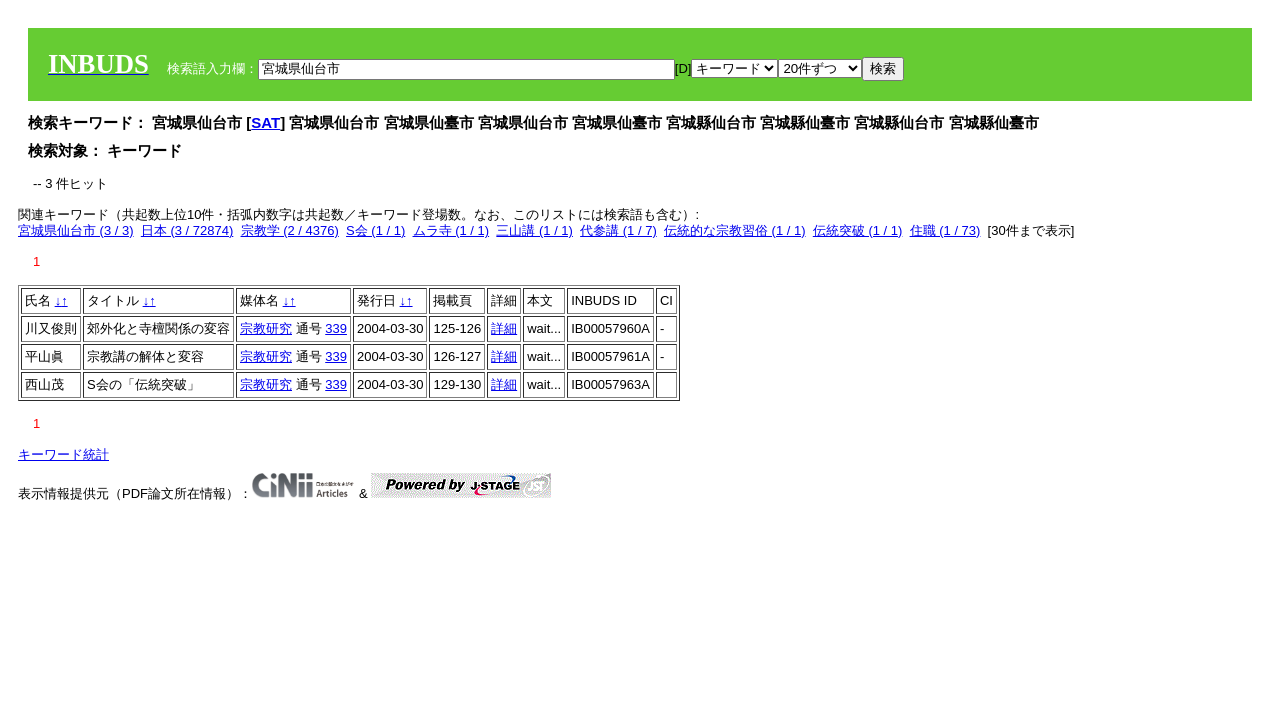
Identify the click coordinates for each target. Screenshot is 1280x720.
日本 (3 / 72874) (187, 230)
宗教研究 (266, 328)
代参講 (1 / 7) (618, 230)
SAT (265, 122)
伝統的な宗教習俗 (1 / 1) (735, 230)
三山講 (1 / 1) (534, 230)
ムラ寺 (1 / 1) (451, 230)
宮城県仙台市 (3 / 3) (76, 230)
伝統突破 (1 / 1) (858, 230)
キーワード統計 (63, 454)
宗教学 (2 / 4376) (290, 230)
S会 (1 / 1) (375, 230)
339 (336, 328)
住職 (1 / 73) (945, 230)
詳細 (504, 328)
